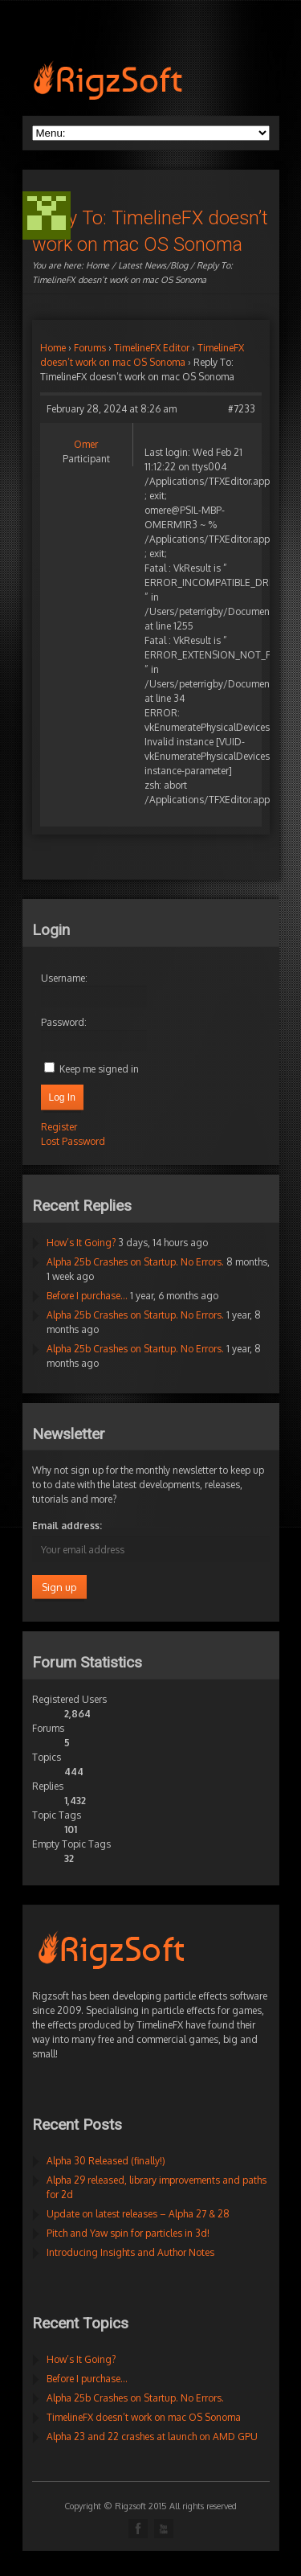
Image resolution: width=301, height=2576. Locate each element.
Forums (90, 348)
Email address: (67, 1526)
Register (59, 1127)
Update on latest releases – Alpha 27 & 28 (138, 2214)
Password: (64, 1022)
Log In (62, 1097)
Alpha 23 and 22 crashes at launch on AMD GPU (152, 2436)
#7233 (241, 409)
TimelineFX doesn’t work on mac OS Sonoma (144, 2417)
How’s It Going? (81, 1243)
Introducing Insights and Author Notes (130, 2252)
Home (97, 265)
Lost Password (73, 1141)
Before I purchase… (87, 1296)
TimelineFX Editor (151, 348)
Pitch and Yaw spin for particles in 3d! (128, 2233)
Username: (64, 978)
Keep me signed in (99, 1069)
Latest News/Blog (153, 265)
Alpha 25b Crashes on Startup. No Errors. (135, 1262)
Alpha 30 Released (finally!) (106, 2161)
